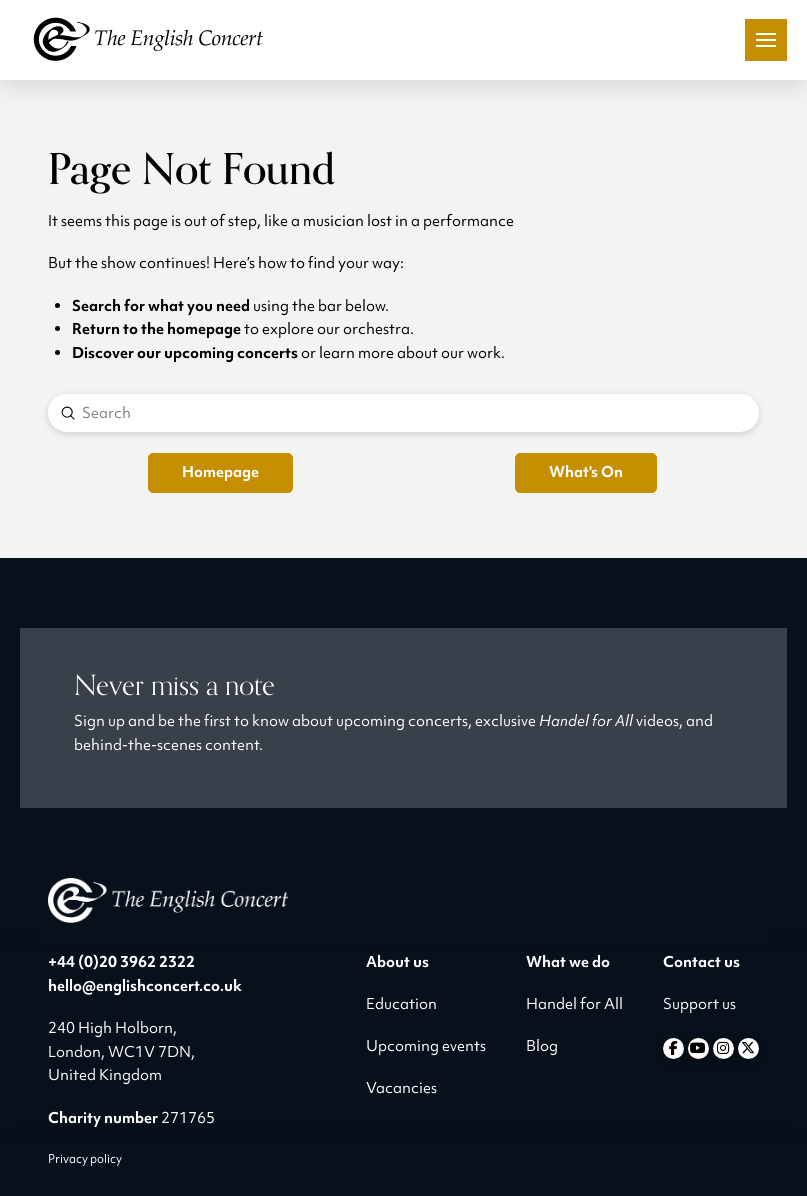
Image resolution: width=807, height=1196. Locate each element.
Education (401, 1004)
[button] (766, 40)
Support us (699, 1004)
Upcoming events (426, 1046)
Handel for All (574, 1004)
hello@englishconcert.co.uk (145, 986)
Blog (542, 1046)
